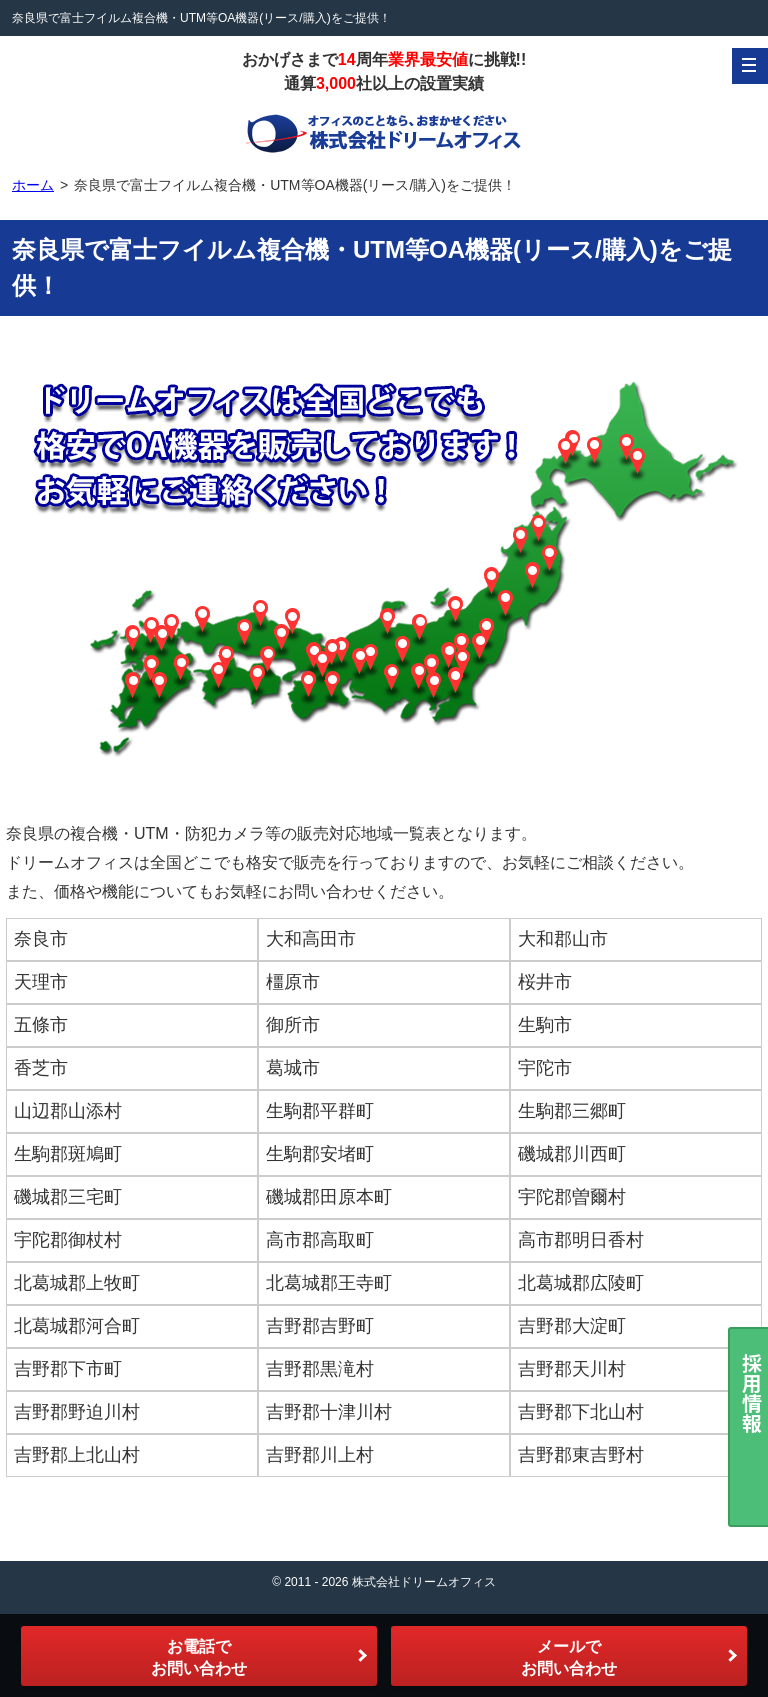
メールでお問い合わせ (569, 1657)
